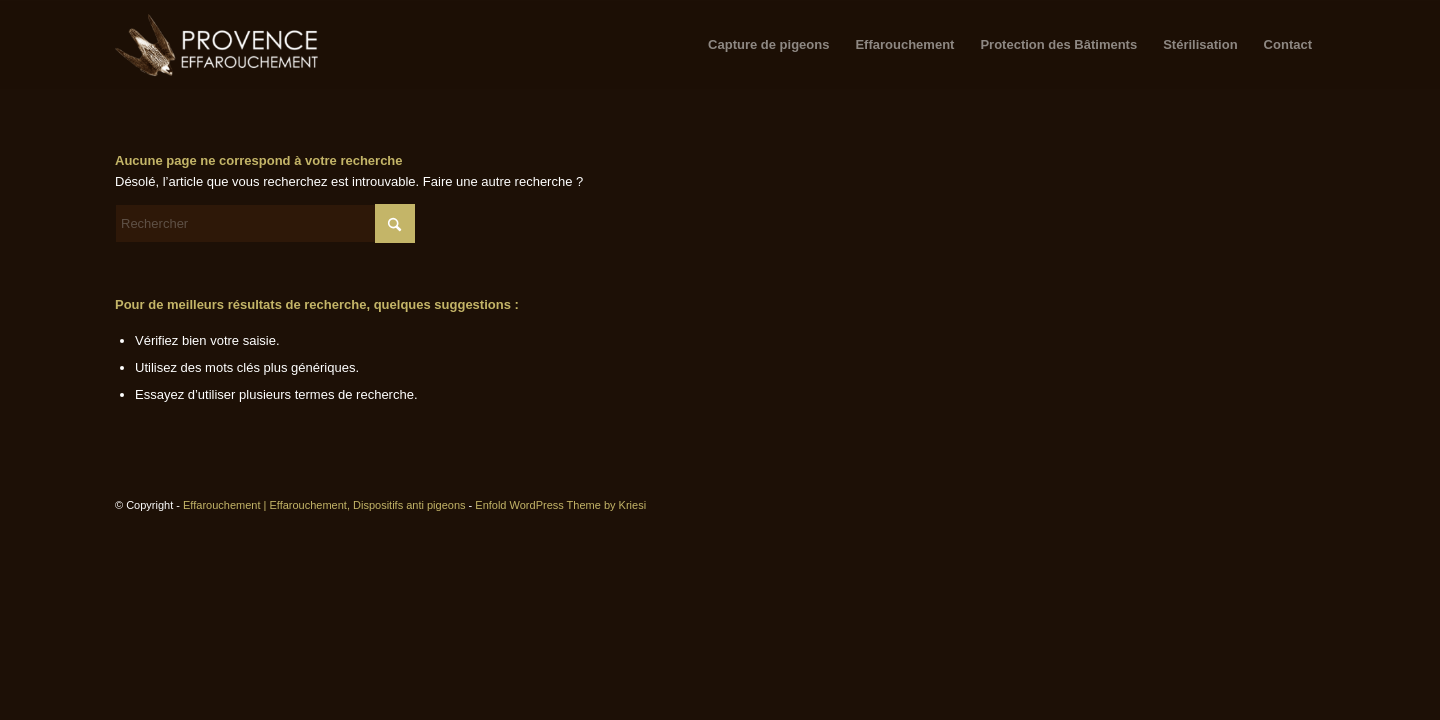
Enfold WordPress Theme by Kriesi (560, 505)
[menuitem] (768, 45)
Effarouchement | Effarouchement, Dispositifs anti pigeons (324, 505)
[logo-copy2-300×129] (217, 45)
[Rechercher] (265, 223)
